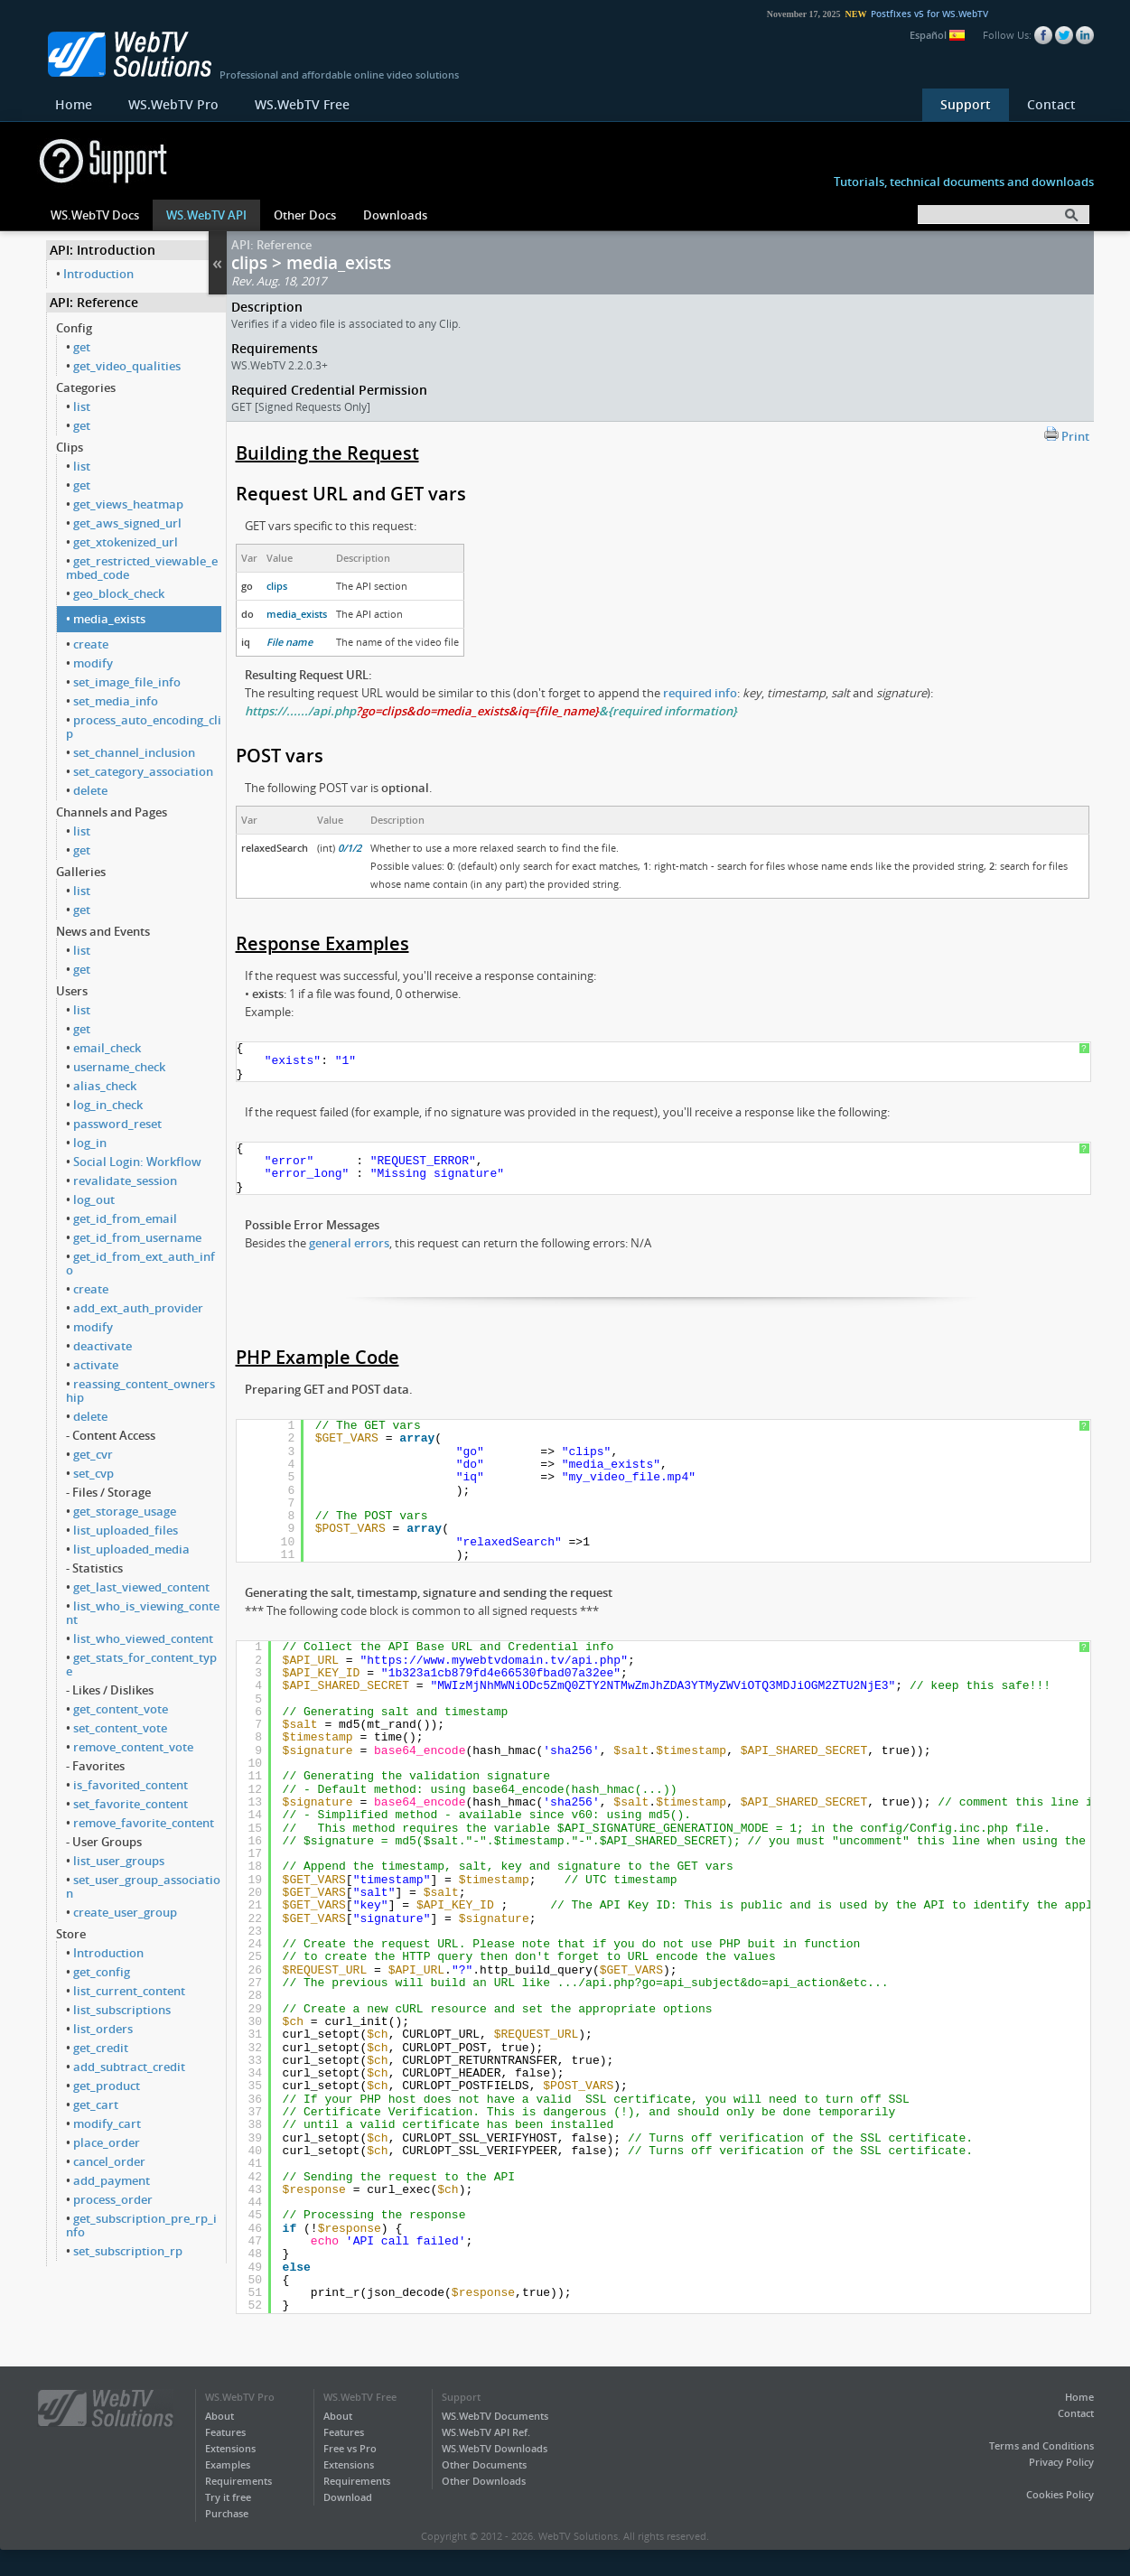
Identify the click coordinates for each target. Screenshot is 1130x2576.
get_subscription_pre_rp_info (141, 2225)
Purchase (226, 2513)
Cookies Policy (1060, 2494)
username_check (119, 1067)
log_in (90, 1142)
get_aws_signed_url (127, 523)
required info (700, 693)
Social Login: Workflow (137, 1161)
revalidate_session (125, 1180)
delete (90, 790)
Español (937, 35)
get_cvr (93, 1454)
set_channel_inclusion (134, 752)
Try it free (228, 2497)
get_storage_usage (124, 1511)
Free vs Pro (350, 2448)
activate (95, 1365)
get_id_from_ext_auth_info (140, 1263)
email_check (107, 1048)
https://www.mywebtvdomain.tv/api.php (494, 1660)
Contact (1051, 104)
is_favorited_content (130, 1785)
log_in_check (108, 1105)
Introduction (98, 274)
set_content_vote (120, 1728)
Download (347, 2497)
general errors (349, 1243)
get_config (101, 1972)
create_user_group (125, 1912)
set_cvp (93, 1473)
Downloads (395, 215)
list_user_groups (118, 1861)
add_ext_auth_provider (138, 1308)
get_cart (95, 2104)
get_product (106, 2085)
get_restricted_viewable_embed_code (142, 568)
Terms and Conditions (1041, 2445)
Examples (227, 2464)
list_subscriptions (122, 2010)
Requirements (238, 2480)
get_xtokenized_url (125, 542)
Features (225, 2432)
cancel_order (109, 2161)
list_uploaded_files (125, 1530)
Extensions (230, 2448)
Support (965, 104)
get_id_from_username (137, 1237)
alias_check (104, 1086)
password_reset (117, 1123)
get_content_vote (120, 1709)
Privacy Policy (1061, 2462)
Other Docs (305, 215)
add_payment (111, 2180)
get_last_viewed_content (141, 1587)
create (90, 644)
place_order (106, 2142)
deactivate (102, 1346)
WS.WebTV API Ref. (486, 2432)
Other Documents (484, 2464)
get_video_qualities (127, 366)
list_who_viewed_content (143, 1638)
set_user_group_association (143, 1886)
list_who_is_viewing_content (142, 1613)
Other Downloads (484, 2480)
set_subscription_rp (127, 2251)
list (81, 406)
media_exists (109, 619)
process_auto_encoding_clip (143, 727)
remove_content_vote (133, 1747)
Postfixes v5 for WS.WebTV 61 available (973, 13)
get (81, 347)
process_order (113, 2199)
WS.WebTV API (206, 215)
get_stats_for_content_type (141, 1664)
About (219, 2415)
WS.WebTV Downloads (494, 2448)
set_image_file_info (127, 682)
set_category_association (143, 771)
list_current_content (129, 1991)
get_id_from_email (125, 1218)
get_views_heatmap (128, 504)
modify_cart (107, 2123)
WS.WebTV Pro (173, 104)
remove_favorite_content (143, 1823)
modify (93, 663)
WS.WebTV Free (302, 104)
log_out (94, 1199)
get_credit (100, 2047)
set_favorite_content (130, 1804)
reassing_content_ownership (140, 1390)
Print (1066, 435)
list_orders (103, 2029)
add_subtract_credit (129, 2066)
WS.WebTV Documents (495, 2415)
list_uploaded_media (131, 1549)
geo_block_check (118, 593)
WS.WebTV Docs (95, 215)
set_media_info (115, 701)
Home (73, 104)
